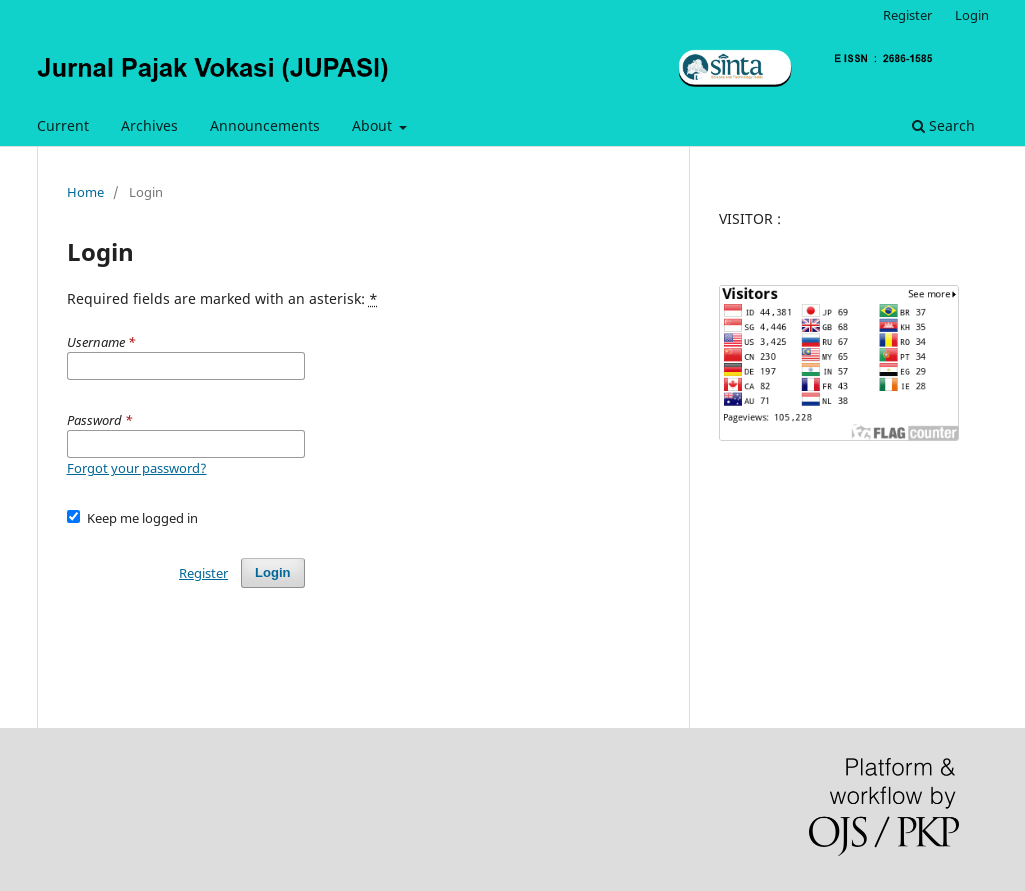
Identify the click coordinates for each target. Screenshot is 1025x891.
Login (972, 15)
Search (943, 125)
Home (85, 192)
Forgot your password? (137, 468)
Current (63, 125)
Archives (149, 125)
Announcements (265, 125)
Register (907, 15)
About (374, 125)
